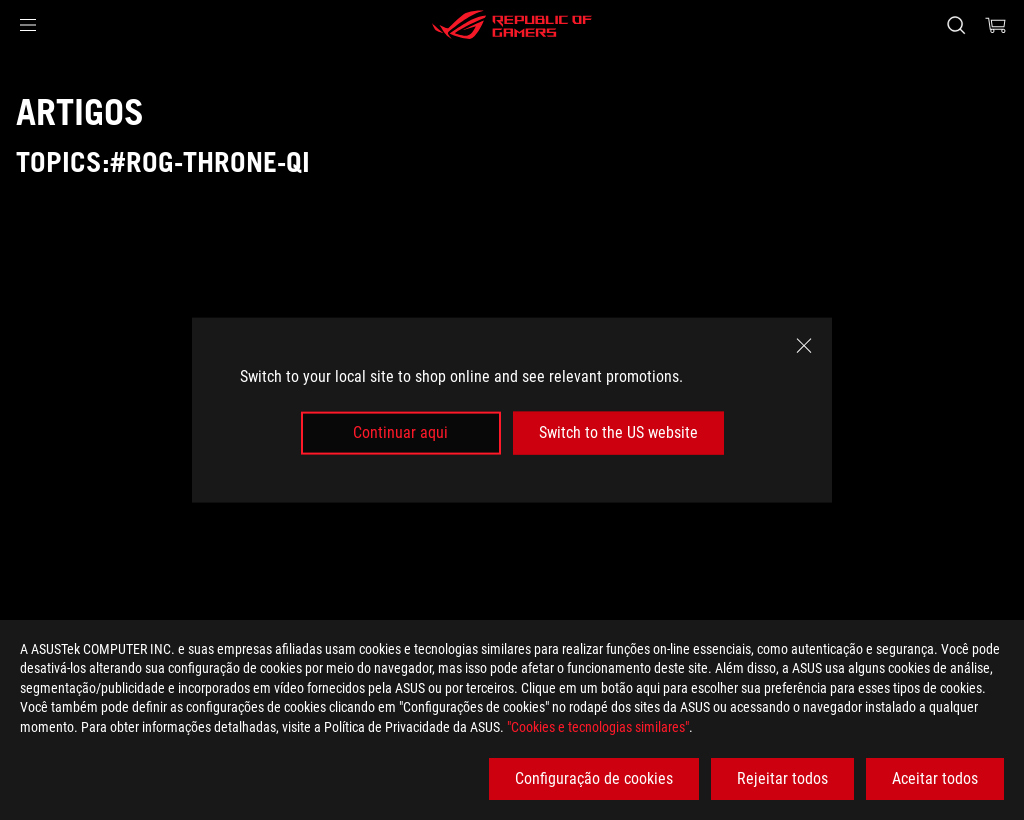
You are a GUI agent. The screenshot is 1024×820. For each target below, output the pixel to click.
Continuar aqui (400, 432)
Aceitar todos (935, 778)
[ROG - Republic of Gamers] (512, 25)
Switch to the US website (618, 432)
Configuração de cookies (594, 778)
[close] (804, 346)
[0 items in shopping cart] (996, 25)
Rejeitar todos (782, 778)
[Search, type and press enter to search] (956, 25)
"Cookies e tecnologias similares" (598, 727)
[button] (28, 25)
